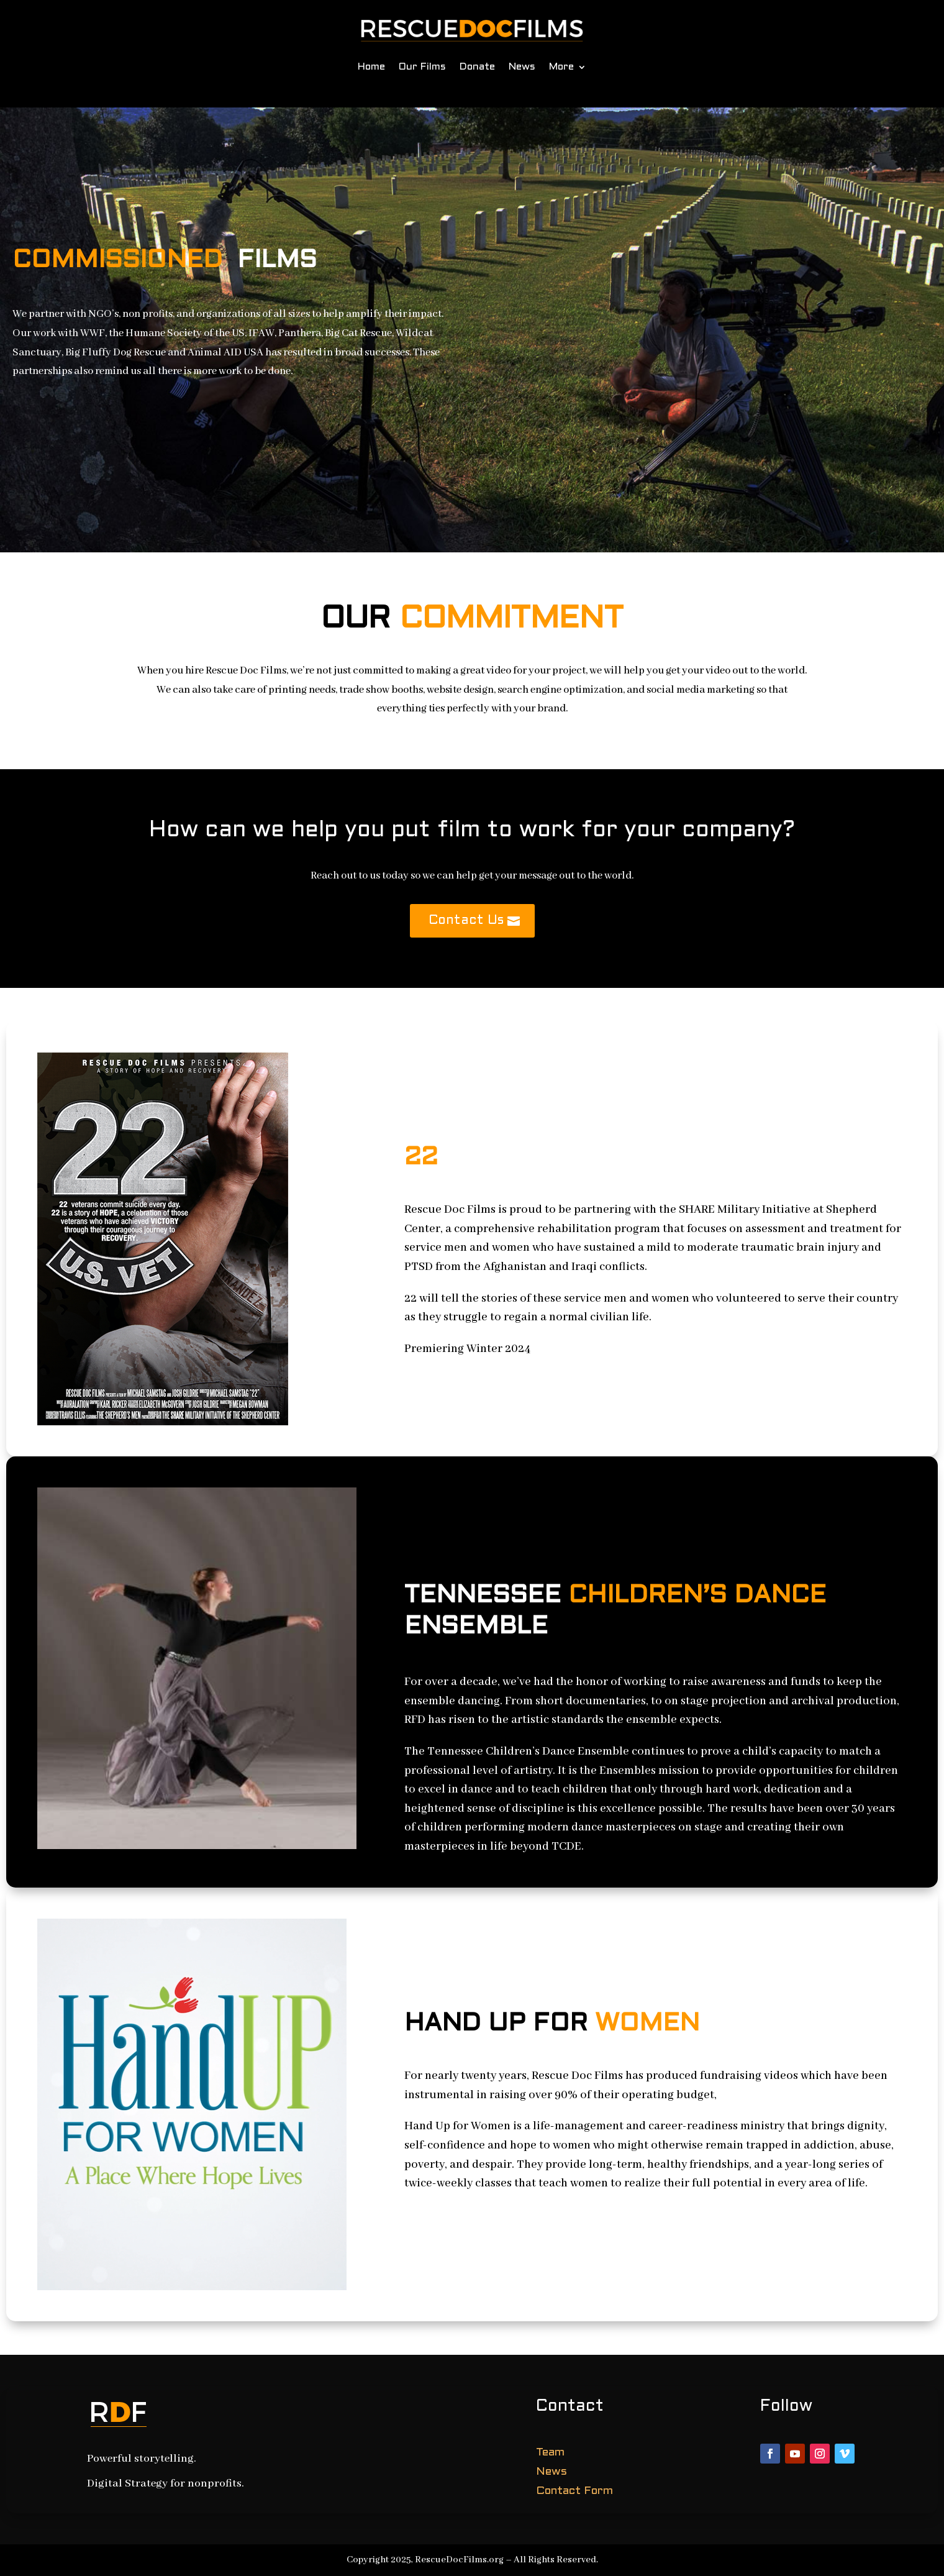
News (522, 66)
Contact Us (466, 920)
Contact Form (574, 2491)
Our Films (422, 66)
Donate (477, 66)
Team (550, 2452)
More (561, 66)
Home (371, 66)
